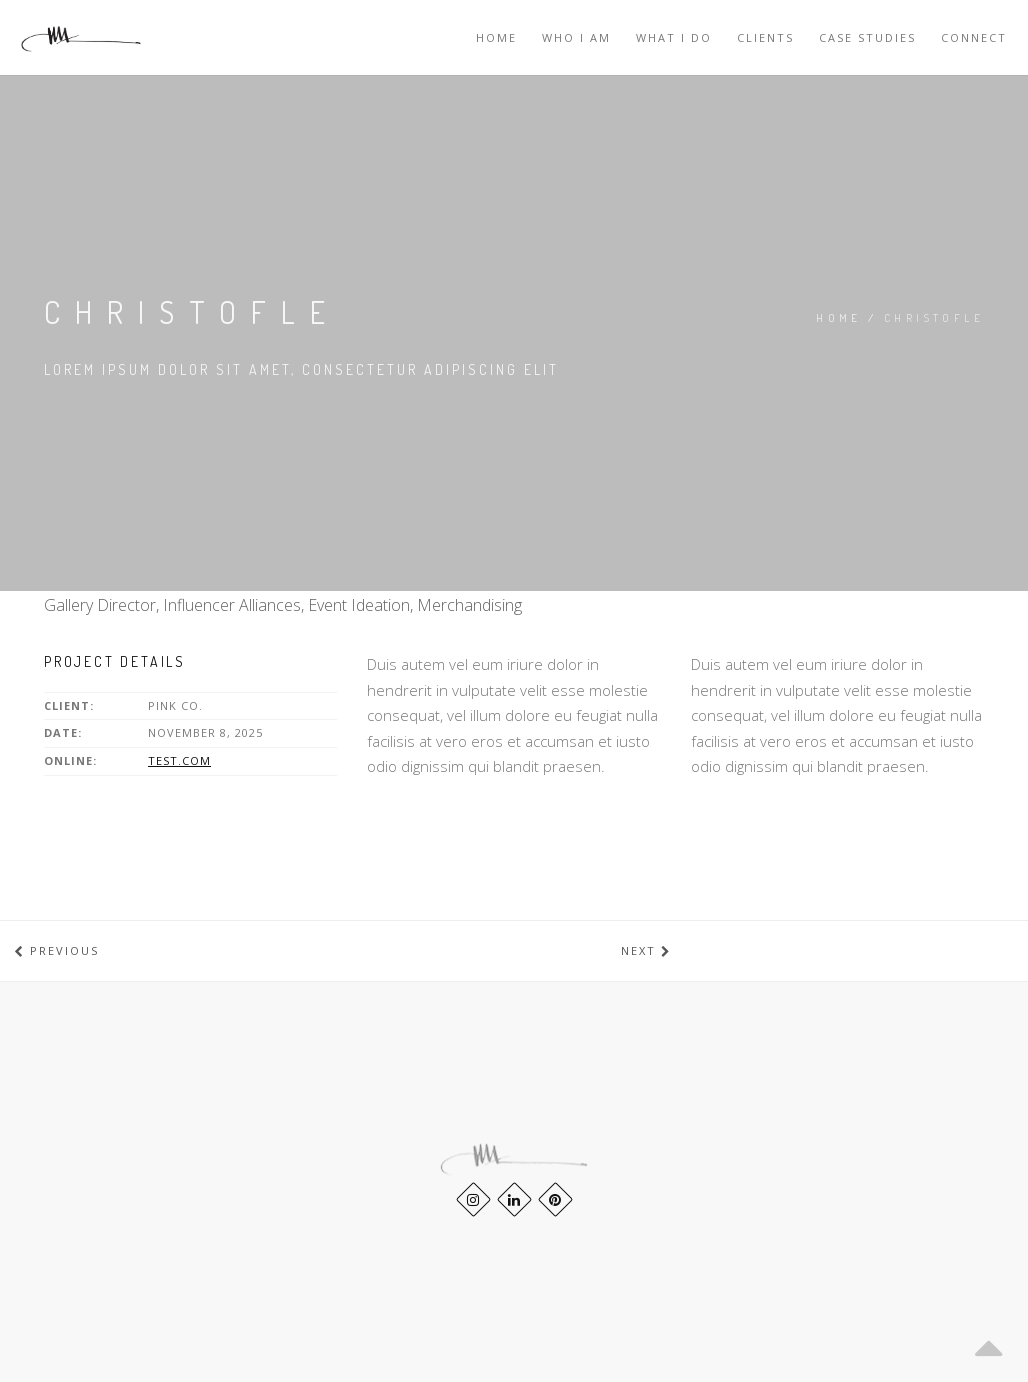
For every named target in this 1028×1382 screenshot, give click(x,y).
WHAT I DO (674, 37)
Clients (765, 37)
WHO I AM (576, 37)
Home (496, 37)
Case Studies (867, 37)
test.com (179, 760)
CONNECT (974, 37)
